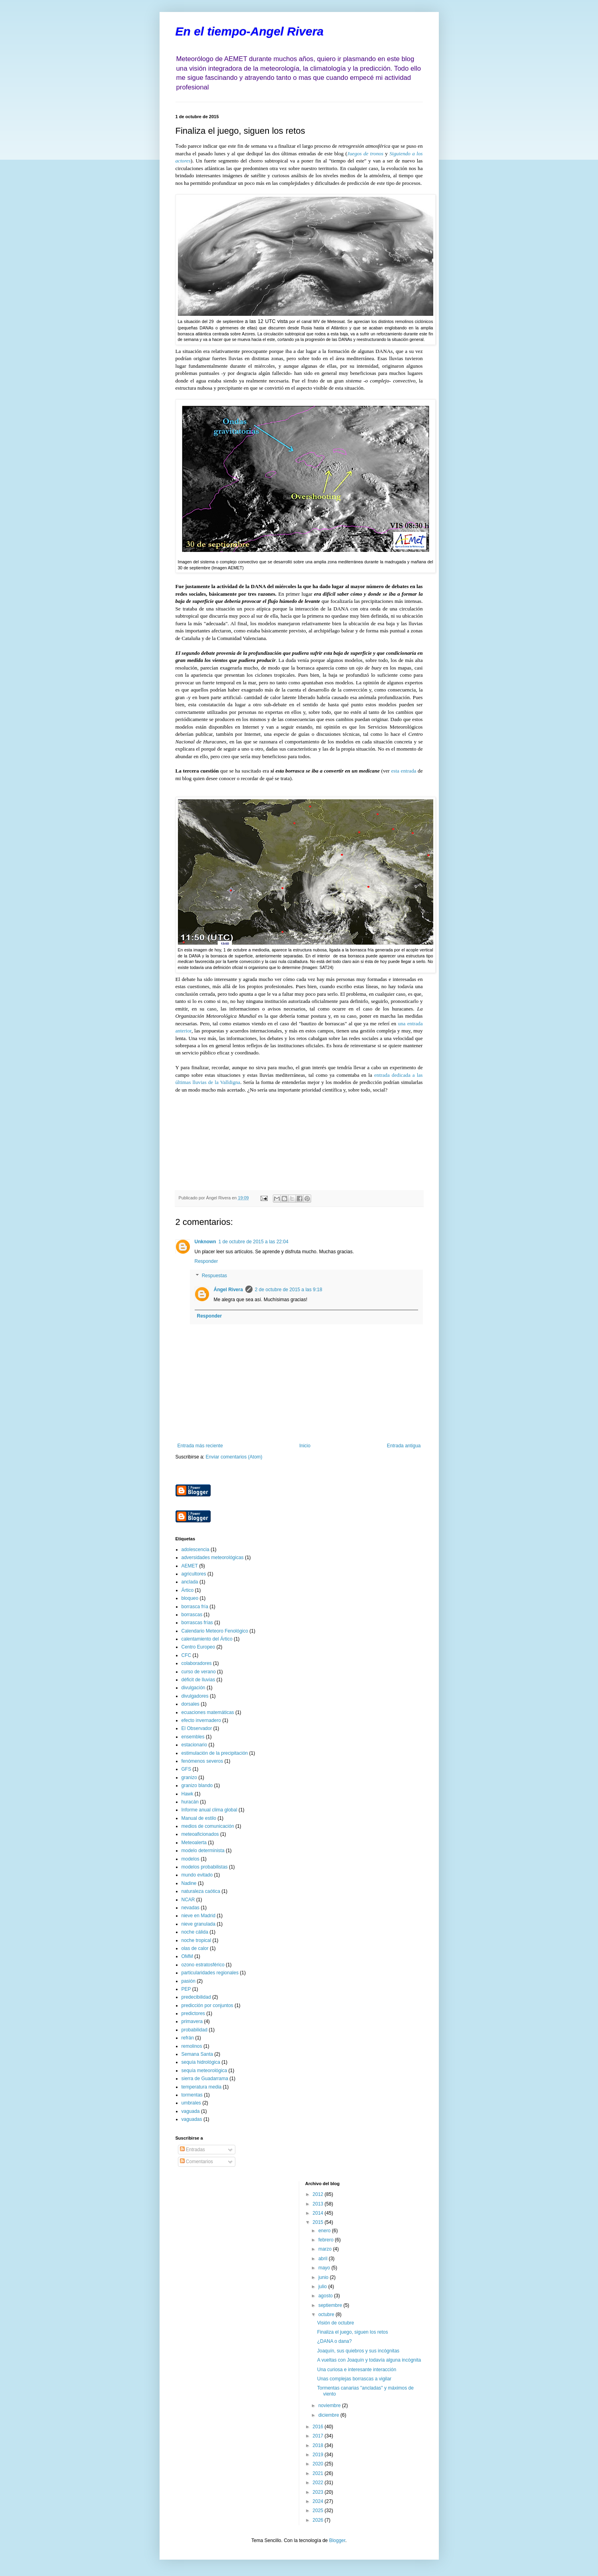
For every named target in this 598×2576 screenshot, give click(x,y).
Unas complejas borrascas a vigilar (354, 2379)
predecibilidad (196, 1997)
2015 (319, 2222)
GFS (186, 1769)
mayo (325, 2268)
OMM (187, 1956)
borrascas (192, 1614)
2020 (319, 2464)
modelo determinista (203, 1850)
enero (325, 2230)
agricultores (194, 1574)
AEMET (190, 1566)
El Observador (197, 1728)
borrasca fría (195, 1606)
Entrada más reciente (200, 1446)
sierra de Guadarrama (205, 2078)
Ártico (188, 1590)
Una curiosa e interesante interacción (356, 2369)
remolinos (192, 2046)
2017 (319, 2436)
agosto (326, 2296)
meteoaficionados (200, 1834)
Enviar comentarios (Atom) (234, 1457)
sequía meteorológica (204, 2070)
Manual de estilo (199, 1818)
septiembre (330, 2305)
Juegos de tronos (365, 154)
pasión (188, 1981)
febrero (326, 2240)
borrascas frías (197, 1622)
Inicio (304, 1446)
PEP (186, 1989)
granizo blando (197, 1785)
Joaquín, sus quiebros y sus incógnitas (358, 2351)
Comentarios (196, 2161)
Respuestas (214, 1275)
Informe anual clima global (209, 1810)
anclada (190, 1582)
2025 (319, 2510)
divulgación (193, 1687)
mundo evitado (197, 1875)
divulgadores (195, 1696)
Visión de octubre (335, 2323)
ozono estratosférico (203, 1965)
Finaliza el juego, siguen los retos (352, 2332)
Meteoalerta (194, 1842)
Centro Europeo (198, 1647)
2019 (319, 2454)
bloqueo (190, 1598)
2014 (319, 2213)
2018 (319, 2445)
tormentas (192, 2095)
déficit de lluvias (198, 1679)
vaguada (191, 2111)
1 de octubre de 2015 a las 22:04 (253, 1241)
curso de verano (199, 1671)
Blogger (337, 2540)
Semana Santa (197, 2054)
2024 (319, 2501)
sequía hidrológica (201, 2062)
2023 (319, 2492)
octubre (327, 2314)
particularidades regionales (210, 1973)
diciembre (329, 2415)
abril (323, 2258)
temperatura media (202, 2087)
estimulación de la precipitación (215, 1753)
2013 (319, 2204)
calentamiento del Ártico (207, 1639)
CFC (186, 1655)
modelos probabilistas (205, 1867)
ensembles (193, 1737)
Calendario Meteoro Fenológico (215, 1631)
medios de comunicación (208, 1826)
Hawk (187, 1794)
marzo (325, 2249)
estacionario (194, 1745)
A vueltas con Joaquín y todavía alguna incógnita (369, 2360)
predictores (193, 2013)
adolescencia (195, 1549)
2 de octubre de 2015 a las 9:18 (288, 1289)
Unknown (205, 1241)
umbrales (191, 2103)
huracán (190, 1802)
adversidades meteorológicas (213, 1557)
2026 (319, 2520)
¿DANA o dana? (334, 2341)
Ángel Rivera (228, 1289)
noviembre (330, 2405)
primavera (192, 2021)
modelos (190, 1859)
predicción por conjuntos (207, 2005)
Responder (206, 1261)
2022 (319, 2482)
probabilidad (194, 2030)
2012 (319, 2194)
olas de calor (195, 1948)
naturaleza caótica (201, 1891)
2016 (319, 2426)
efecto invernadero (201, 1720)
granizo (189, 1777)
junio (324, 2277)
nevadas (190, 1907)
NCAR (188, 1899)
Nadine (189, 1883)
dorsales (190, 1704)
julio (323, 2286)
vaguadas (192, 2119)
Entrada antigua (404, 1446)
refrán (188, 2038)
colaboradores (197, 1663)
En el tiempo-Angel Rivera (250, 31)
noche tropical (196, 1940)
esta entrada (404, 771)
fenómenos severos (202, 1761)
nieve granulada (198, 1924)
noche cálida (195, 1932)
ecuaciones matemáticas (208, 1712)
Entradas (192, 2149)
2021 (319, 2473)
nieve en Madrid (198, 1915)
